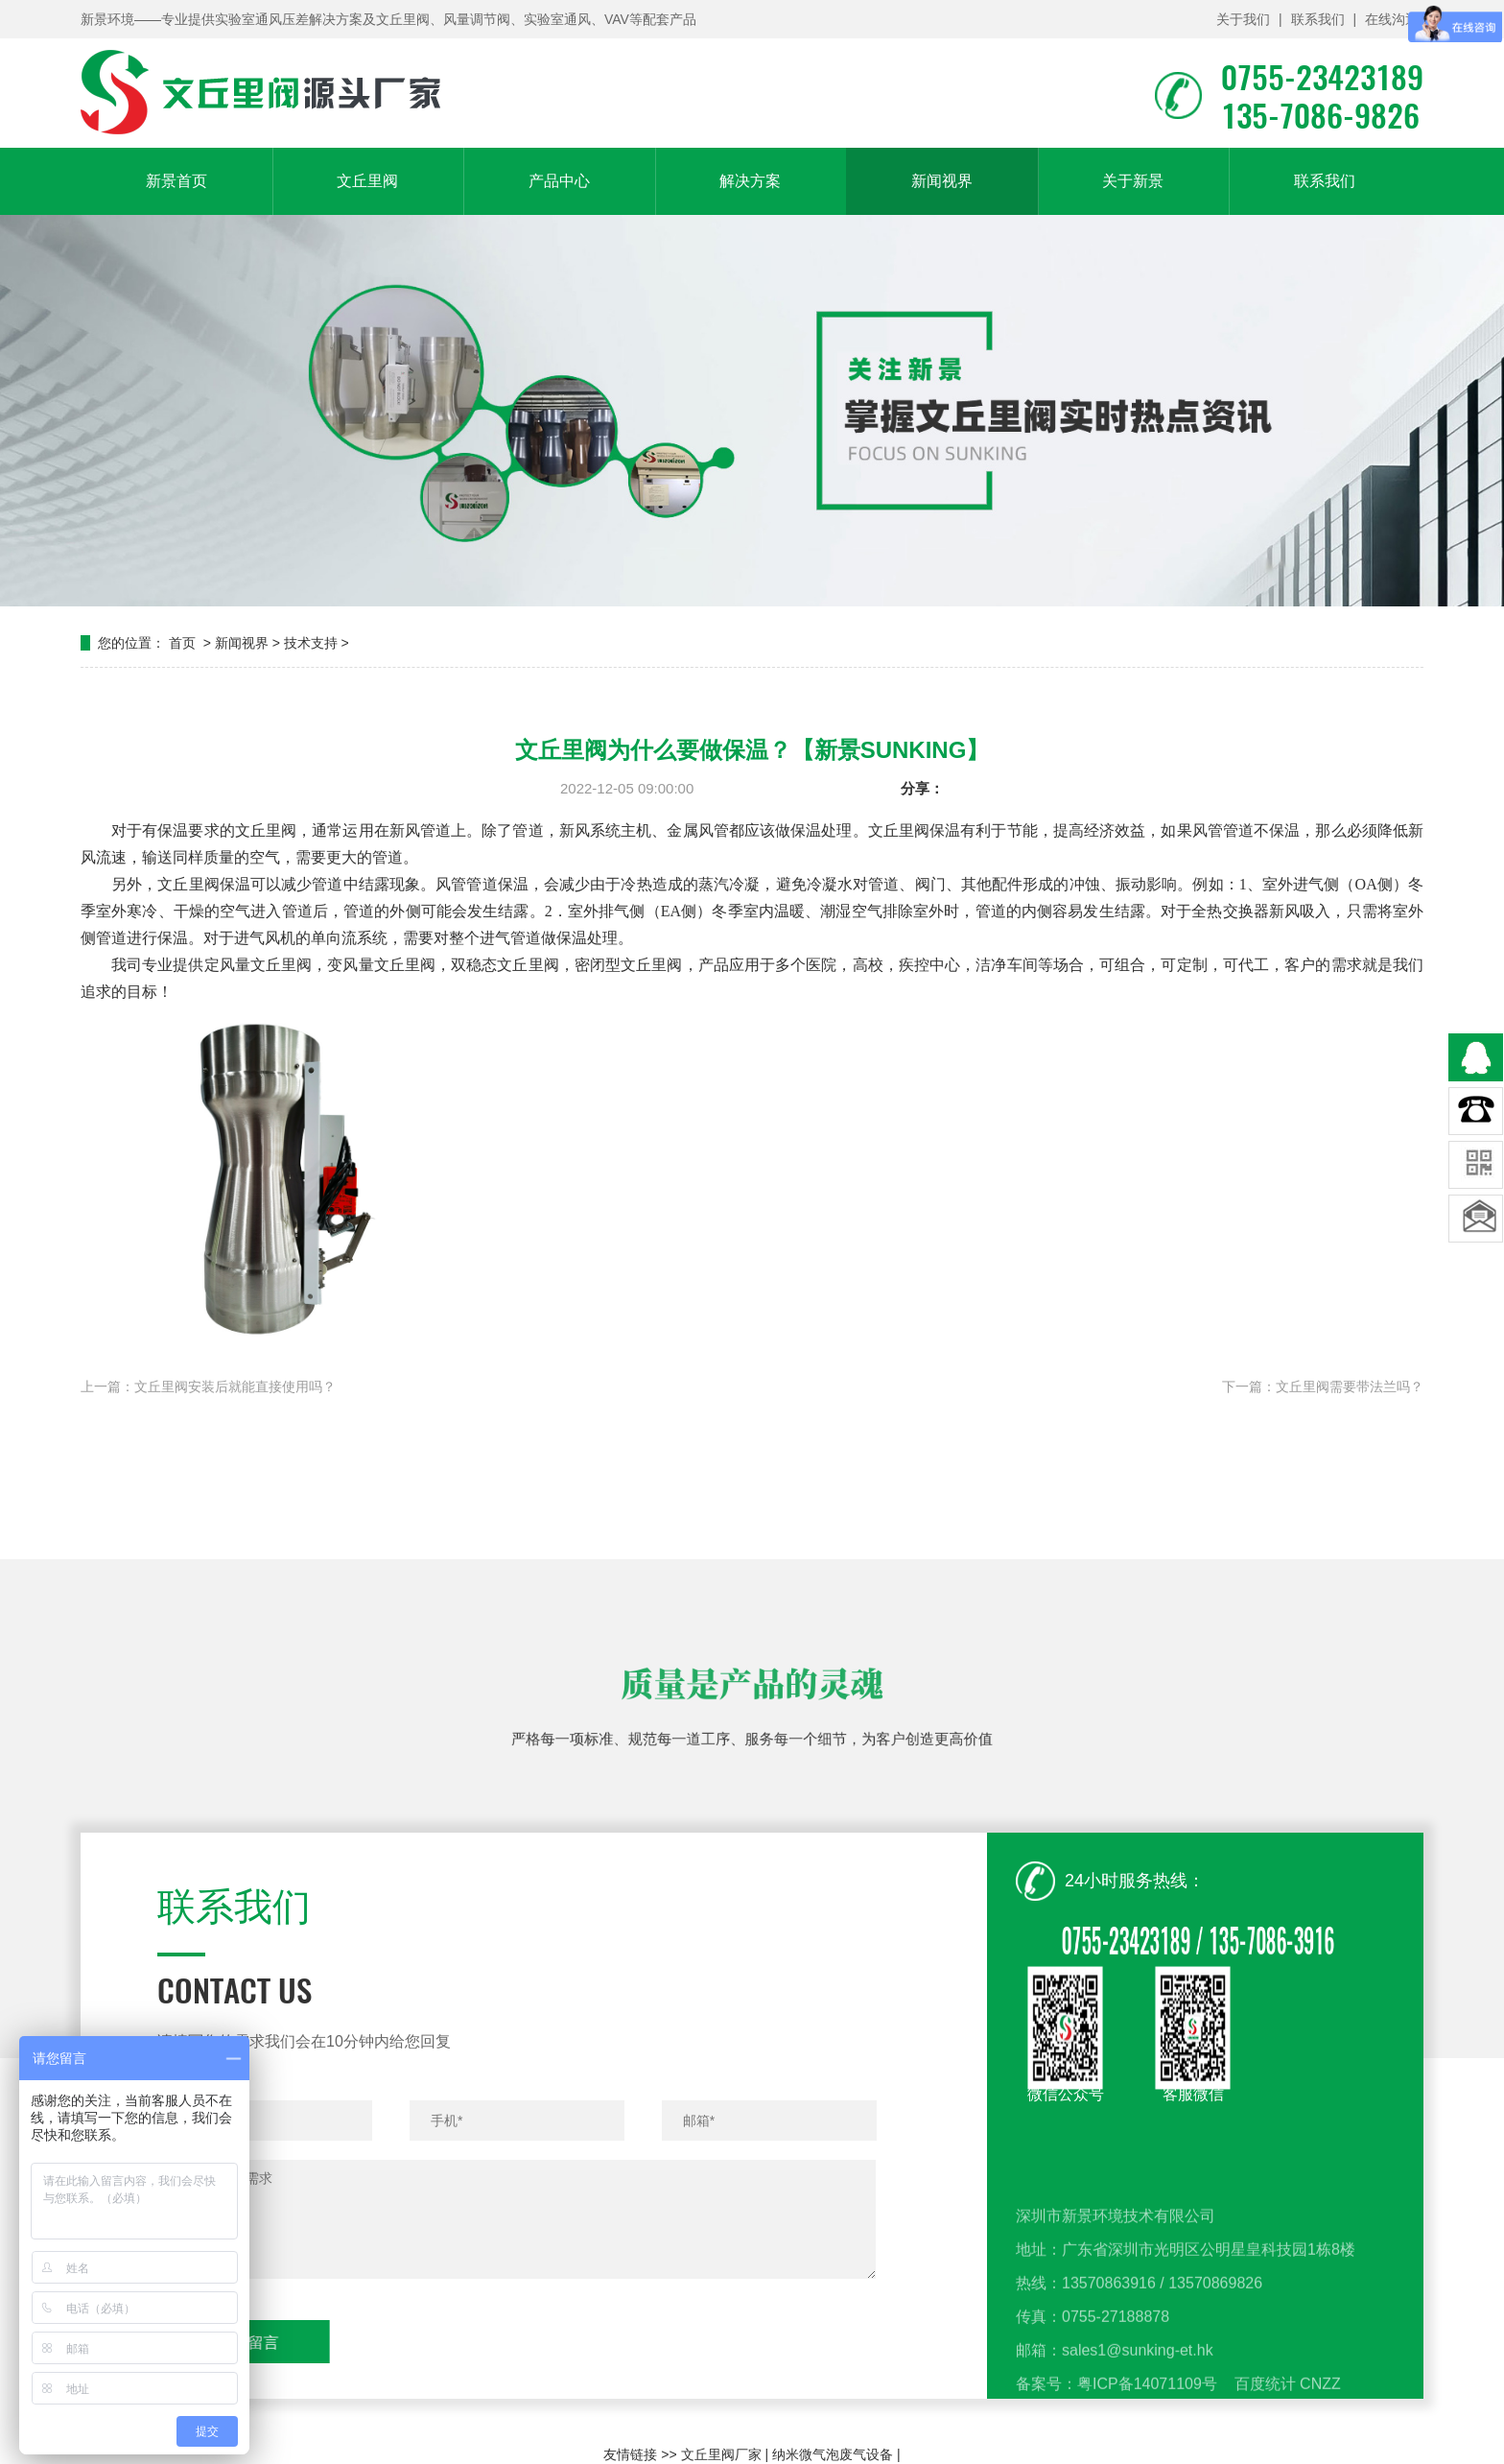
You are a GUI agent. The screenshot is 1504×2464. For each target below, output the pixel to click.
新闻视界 (942, 181)
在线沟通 (1392, 19)
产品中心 (559, 181)
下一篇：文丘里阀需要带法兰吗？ (1322, 1386)
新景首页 (176, 181)
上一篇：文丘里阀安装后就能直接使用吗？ (208, 1386)
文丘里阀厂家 (721, 2454)
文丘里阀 (367, 181)
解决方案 (750, 181)
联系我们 (1318, 19)
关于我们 (1243, 19)
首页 (182, 643)
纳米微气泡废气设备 (832, 2454)
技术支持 (311, 643)
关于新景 (1132, 181)
